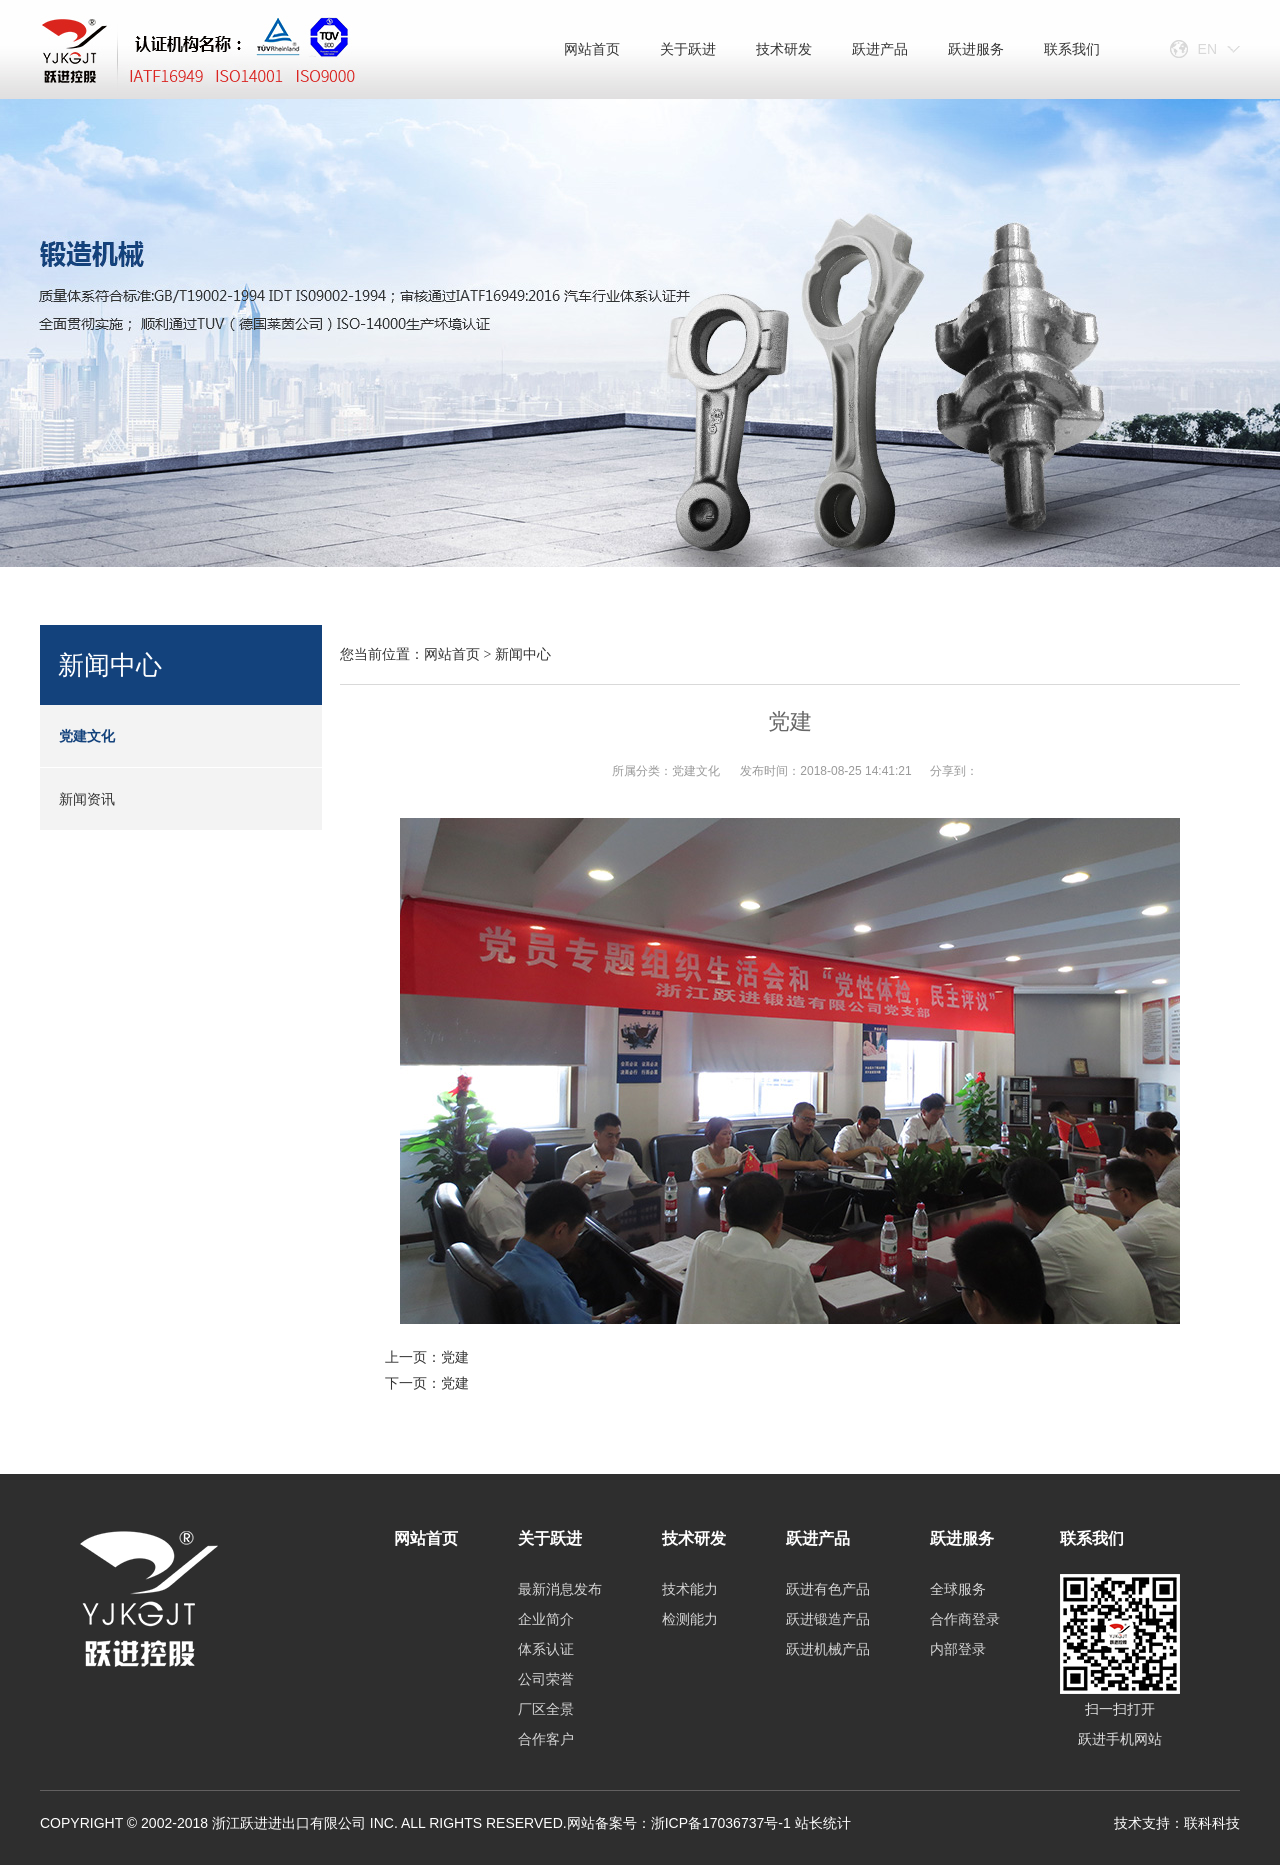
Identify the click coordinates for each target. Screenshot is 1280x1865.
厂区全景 (546, 1709)
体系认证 (546, 1649)
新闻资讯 (87, 799)
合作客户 (546, 1739)
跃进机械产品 (828, 1649)
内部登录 (958, 1649)
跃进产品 (880, 49)
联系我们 (1072, 49)
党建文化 (87, 736)
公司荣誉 (546, 1679)
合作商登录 (965, 1619)
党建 (455, 1357)
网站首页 (592, 49)
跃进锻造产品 (828, 1619)
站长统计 (823, 1823)
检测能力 (690, 1619)
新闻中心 (523, 654)
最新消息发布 (560, 1589)
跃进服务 (976, 49)
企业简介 (546, 1619)
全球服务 (958, 1589)
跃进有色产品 (828, 1589)
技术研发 (784, 49)
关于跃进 (688, 49)
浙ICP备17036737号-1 (721, 1823)
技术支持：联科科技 (1177, 1823)
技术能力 (690, 1589)
